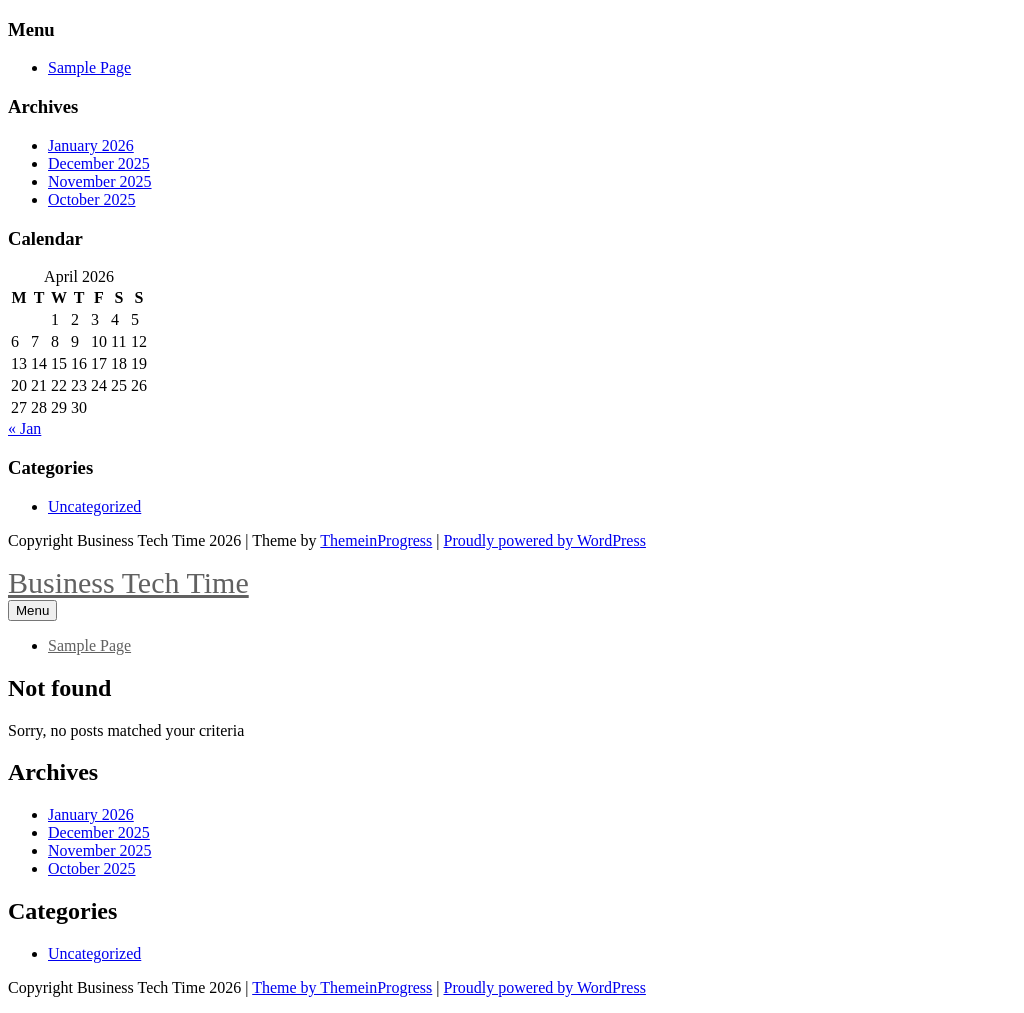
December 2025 (99, 163)
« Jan (24, 428)
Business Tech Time (128, 582)
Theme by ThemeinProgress (342, 987)
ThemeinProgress (376, 540)
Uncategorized (94, 506)
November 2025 (100, 181)
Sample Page (89, 67)
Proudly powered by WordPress (545, 540)
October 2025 (92, 199)
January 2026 (91, 145)
